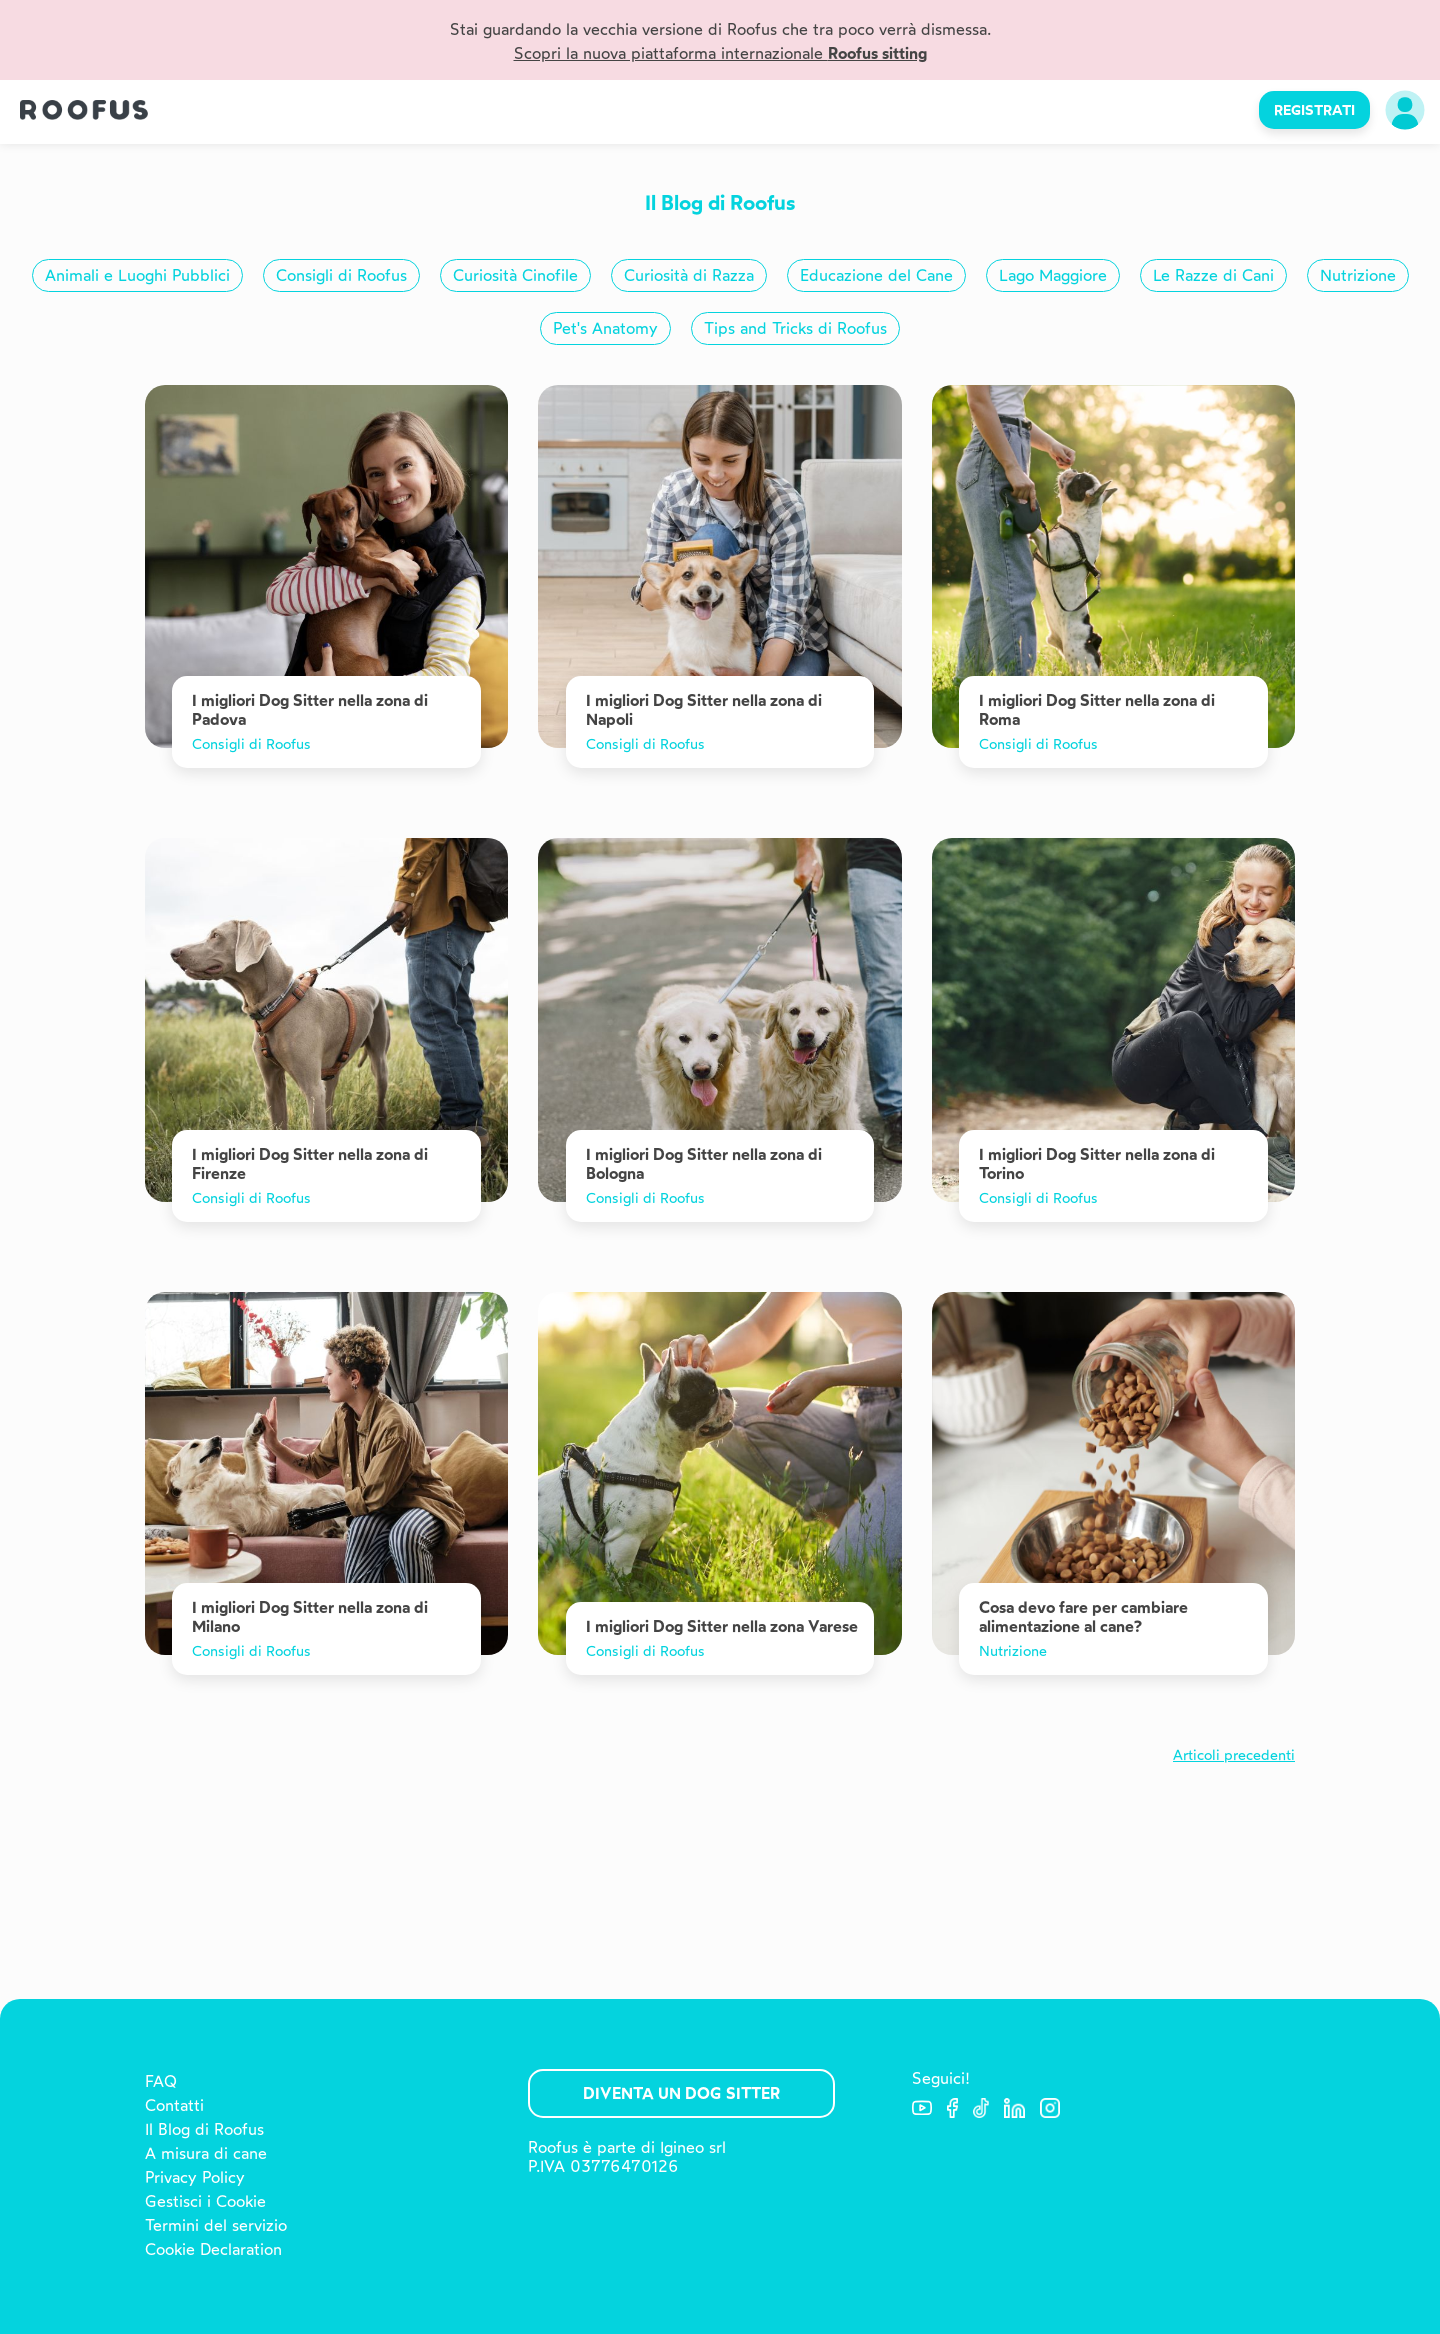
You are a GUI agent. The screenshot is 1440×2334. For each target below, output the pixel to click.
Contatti (174, 2105)
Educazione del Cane (876, 275)
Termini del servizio (216, 2225)
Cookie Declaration (213, 2249)
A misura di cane (206, 2153)
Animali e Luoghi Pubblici (137, 275)
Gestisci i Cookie (205, 2201)
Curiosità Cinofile (515, 275)
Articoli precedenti (1234, 1755)
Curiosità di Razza (689, 275)
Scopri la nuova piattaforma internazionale (720, 53)
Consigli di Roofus (341, 275)
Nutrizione (1358, 275)
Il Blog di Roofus (204, 2129)
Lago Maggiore (1053, 275)
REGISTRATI (1314, 110)
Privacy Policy (195, 2177)
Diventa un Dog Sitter (681, 2093)
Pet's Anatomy (605, 328)
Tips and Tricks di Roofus (795, 328)
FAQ (161, 2081)
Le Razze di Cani (1213, 275)
